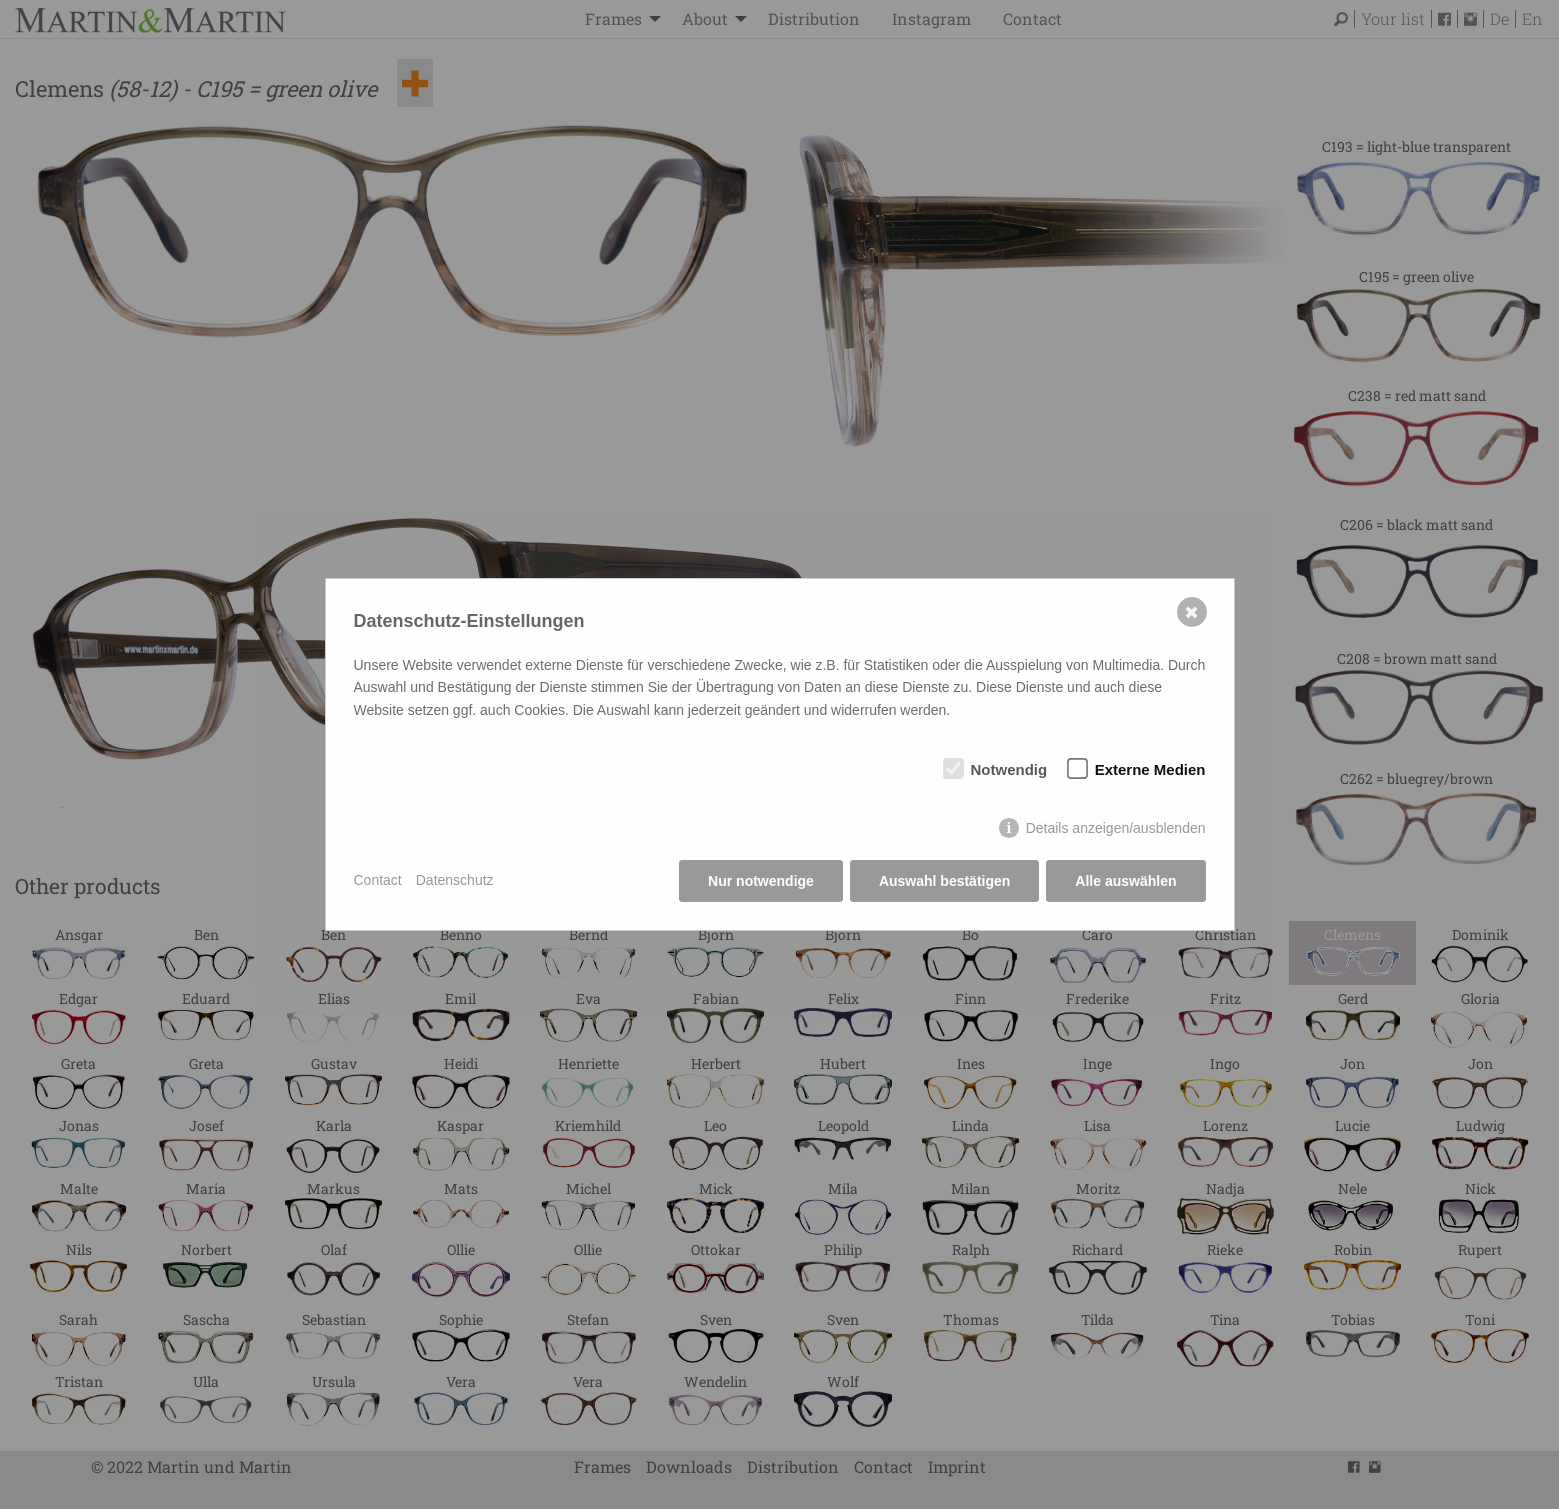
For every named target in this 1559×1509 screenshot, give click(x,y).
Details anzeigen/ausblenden (1116, 828)
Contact (378, 880)
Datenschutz (455, 880)
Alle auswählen (1125, 881)
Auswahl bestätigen (944, 881)
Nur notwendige (761, 881)
